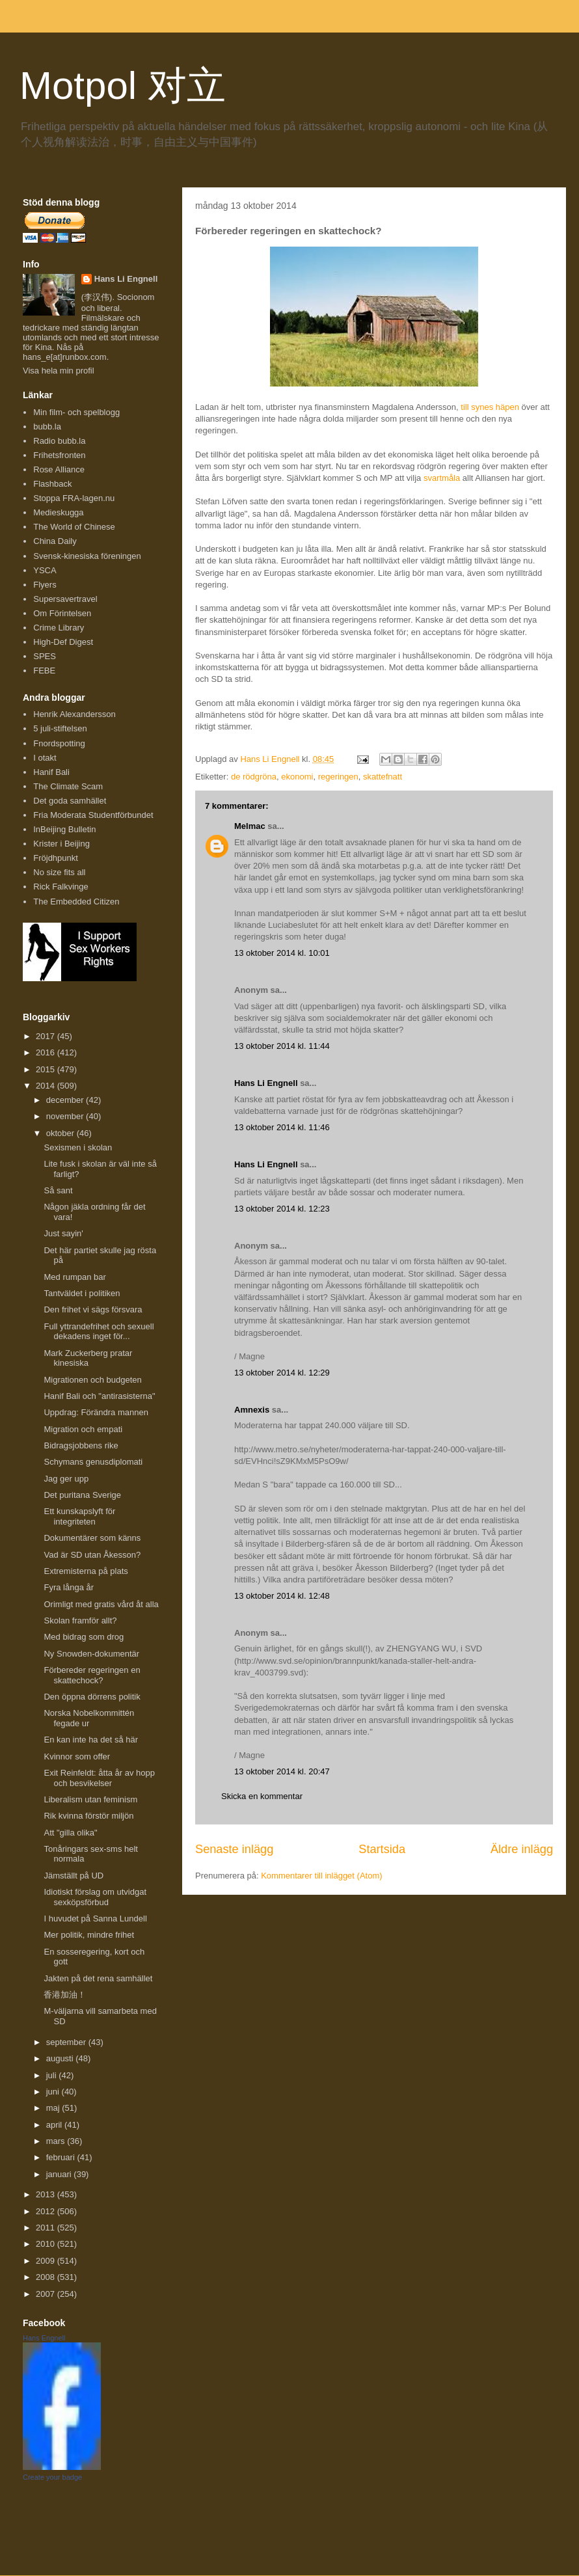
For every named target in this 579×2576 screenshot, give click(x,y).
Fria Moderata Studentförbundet (93, 815)
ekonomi (297, 776)
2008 (46, 2277)
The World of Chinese (74, 527)
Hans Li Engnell (267, 1083)
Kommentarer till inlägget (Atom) (321, 1875)
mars (57, 2141)
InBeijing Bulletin (64, 829)
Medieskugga (58, 512)
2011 (46, 2227)
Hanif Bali (51, 772)
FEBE (44, 670)
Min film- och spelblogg (76, 412)
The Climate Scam (68, 786)
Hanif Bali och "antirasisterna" (99, 1396)
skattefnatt (382, 776)
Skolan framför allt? (80, 1620)
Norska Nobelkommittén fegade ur (89, 1718)
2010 (46, 2244)
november (66, 1116)
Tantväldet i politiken (82, 1293)
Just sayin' (63, 1233)
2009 (46, 2261)
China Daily (54, 541)
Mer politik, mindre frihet (89, 1935)
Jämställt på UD (73, 1875)
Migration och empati (83, 1429)
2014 (46, 1086)
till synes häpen (490, 407)
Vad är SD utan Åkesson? (92, 1555)
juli (52, 2075)
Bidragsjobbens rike (81, 1445)
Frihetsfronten (59, 455)
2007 (46, 2294)
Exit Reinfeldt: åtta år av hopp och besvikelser (99, 1778)
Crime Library (58, 627)
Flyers (44, 585)
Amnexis (251, 1410)
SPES (44, 656)
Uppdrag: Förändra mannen (96, 1412)
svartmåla (442, 478)
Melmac (249, 826)
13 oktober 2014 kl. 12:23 (282, 1208)
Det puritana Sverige (82, 1495)
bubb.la (47, 426)
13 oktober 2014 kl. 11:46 (282, 1127)
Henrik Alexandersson (74, 714)
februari (61, 2157)
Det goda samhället (69, 801)
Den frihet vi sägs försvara (93, 1309)
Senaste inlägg (234, 1849)
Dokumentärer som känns (92, 1538)
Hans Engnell (44, 2338)
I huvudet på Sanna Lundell (95, 1918)
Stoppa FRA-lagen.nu (73, 498)
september (67, 2042)
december (66, 1100)
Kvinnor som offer (77, 1756)
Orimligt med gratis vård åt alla (101, 1604)
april (55, 2125)
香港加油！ (65, 1995)
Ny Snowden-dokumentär (91, 1654)
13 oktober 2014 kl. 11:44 (282, 1046)
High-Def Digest (63, 642)
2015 (46, 1069)
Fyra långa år (69, 1587)
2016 (46, 1052)
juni (54, 2091)
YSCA (44, 570)
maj (54, 2108)
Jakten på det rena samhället (98, 1978)
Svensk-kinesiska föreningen (87, 556)
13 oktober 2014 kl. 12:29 (282, 1372)
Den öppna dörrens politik (92, 1697)
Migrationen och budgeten (92, 1380)
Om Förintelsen (62, 613)
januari (60, 2174)
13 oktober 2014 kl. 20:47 (282, 1771)
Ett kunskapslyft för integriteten (79, 1516)
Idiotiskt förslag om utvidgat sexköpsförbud (95, 1897)
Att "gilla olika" (70, 1832)
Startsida (381, 1849)
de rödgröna (253, 776)
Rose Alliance (59, 469)
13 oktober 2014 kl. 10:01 (282, 953)
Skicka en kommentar (262, 1796)
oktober (61, 1133)
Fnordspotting (59, 743)
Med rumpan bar (74, 1277)
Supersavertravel (65, 599)
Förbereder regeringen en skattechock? (92, 1675)
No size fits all (59, 872)
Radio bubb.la (59, 441)
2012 (46, 2211)
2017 (46, 1036)
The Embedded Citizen (76, 901)
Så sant (58, 1190)
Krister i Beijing (61, 843)
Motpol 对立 (123, 85)
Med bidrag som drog (84, 1637)
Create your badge (52, 2477)
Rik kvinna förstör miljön (88, 1816)
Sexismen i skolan (78, 1147)
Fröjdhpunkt (55, 858)
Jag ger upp (66, 1479)
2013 (46, 2194)
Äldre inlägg (522, 1849)
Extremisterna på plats (86, 1571)
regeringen (338, 776)
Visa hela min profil (58, 370)
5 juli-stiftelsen (60, 728)
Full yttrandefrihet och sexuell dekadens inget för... (99, 1332)
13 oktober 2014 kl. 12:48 (282, 1596)
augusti (61, 2058)
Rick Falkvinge (60, 886)
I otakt (44, 758)
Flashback (52, 484)
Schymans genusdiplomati (93, 1462)
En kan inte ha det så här (91, 1739)
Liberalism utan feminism (90, 1799)
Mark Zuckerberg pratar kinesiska (88, 1358)
